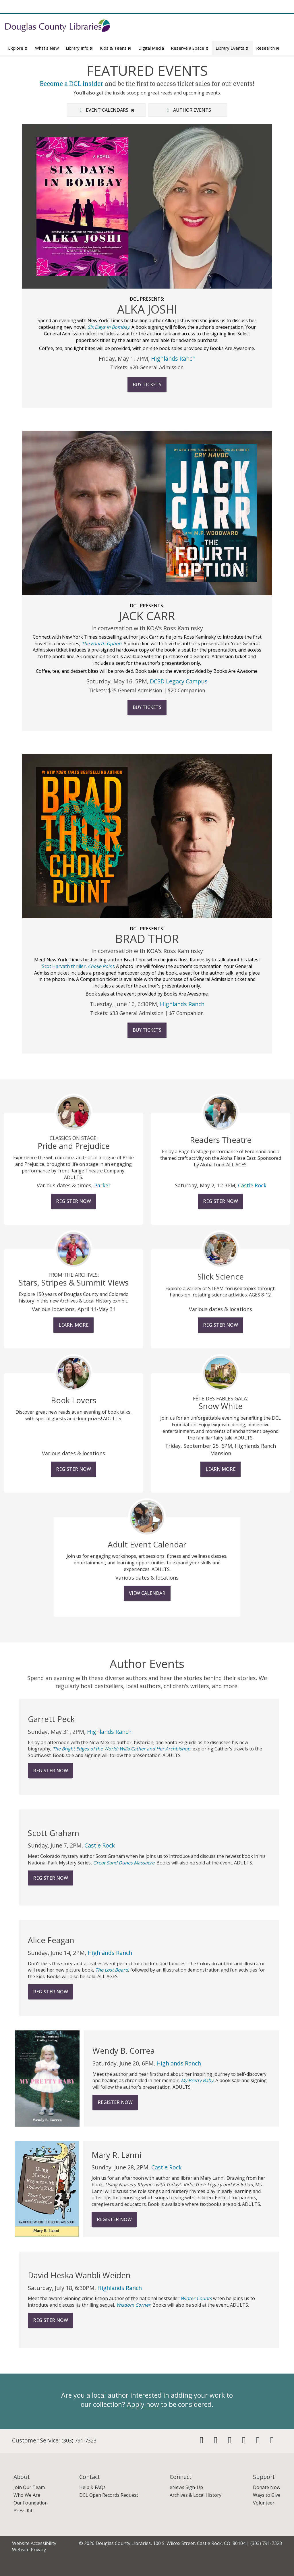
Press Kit (22, 2510)
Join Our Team (29, 2487)
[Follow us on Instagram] (229, 2441)
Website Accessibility (34, 2543)
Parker (102, 1185)
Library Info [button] (79, 48)
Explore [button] (18, 48)
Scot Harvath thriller (64, 966)
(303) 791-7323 (78, 2440)
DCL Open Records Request (108, 2495)
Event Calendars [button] (106, 110)
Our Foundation (30, 2503)
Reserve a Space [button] (190, 48)
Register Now (73, 1201)
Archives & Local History (195, 2495)
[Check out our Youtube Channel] (258, 2441)
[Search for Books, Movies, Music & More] (210, 27)
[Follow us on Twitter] (215, 2441)
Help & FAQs (92, 2487)
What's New (47, 48)
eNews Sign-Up (186, 2487)
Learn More (73, 1325)
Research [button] (268, 48)
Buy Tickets (147, 384)
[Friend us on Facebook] (201, 2441)
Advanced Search (271, 36)
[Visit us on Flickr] (272, 2441)
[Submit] (278, 27)
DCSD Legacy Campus (179, 681)
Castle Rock (252, 1185)
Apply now (143, 2404)
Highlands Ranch (173, 358)
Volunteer (263, 2503)
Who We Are (26, 2495)
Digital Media (151, 48)
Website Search (217, 36)
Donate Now (266, 2487)
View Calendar (147, 1593)
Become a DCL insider (71, 83)
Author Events (188, 110)
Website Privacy (29, 2549)
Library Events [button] (232, 48)
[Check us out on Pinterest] (243, 2441)
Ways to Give (267, 2495)
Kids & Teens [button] (115, 48)
